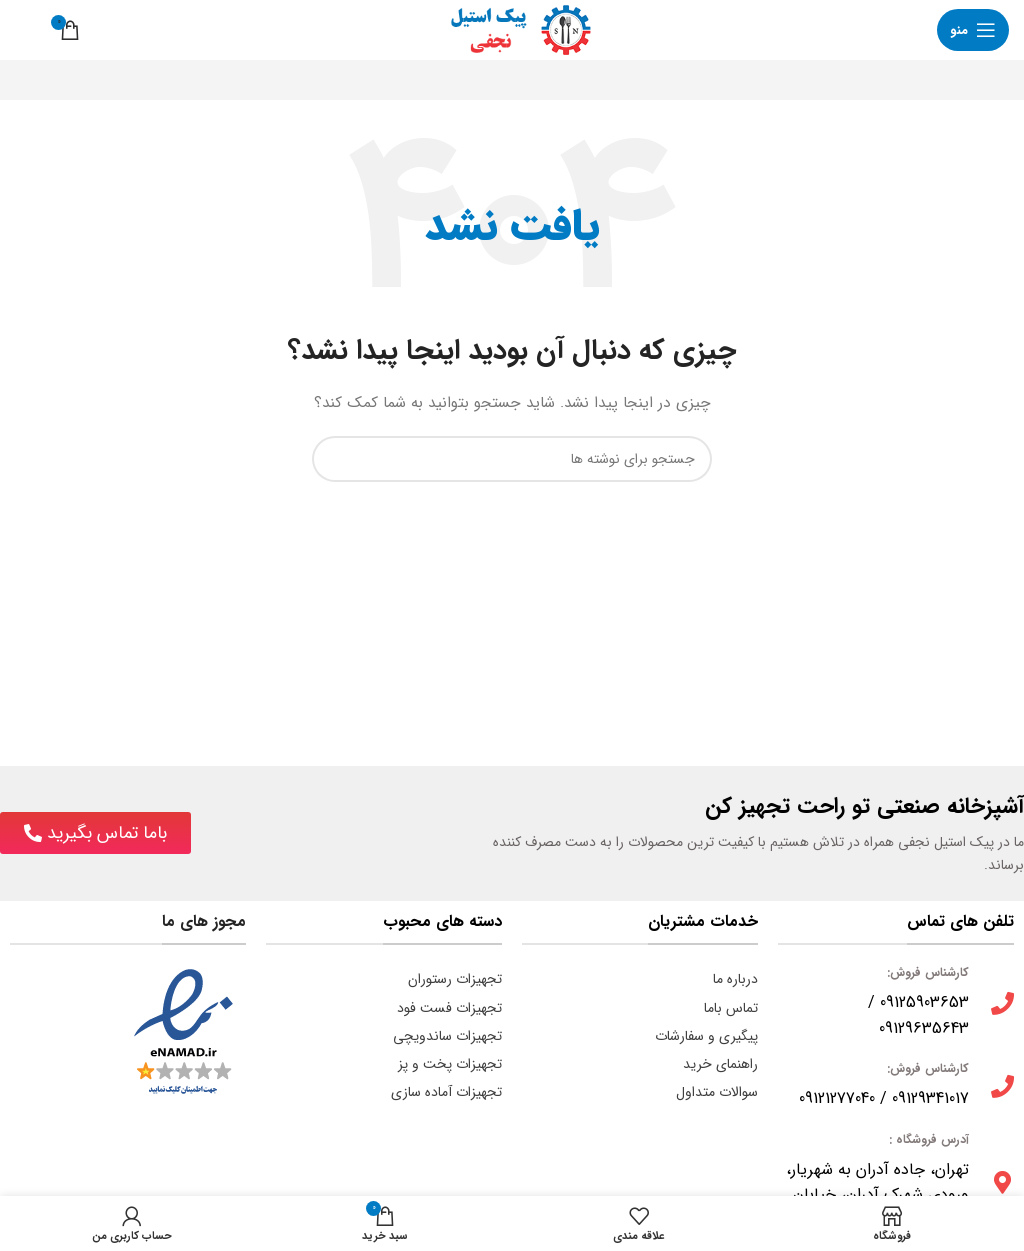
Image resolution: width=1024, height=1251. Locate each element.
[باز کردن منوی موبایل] (973, 30)
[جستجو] (25, 30)
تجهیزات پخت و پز (450, 1064)
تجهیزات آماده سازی (446, 1092)
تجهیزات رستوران (455, 979)
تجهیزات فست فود (449, 1008)
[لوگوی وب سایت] (511, 29)
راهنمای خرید (720, 1064)
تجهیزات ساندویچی (447, 1036)
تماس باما (731, 1008)
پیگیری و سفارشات (706, 1036)
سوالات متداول (717, 1092)
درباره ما (735, 979)
